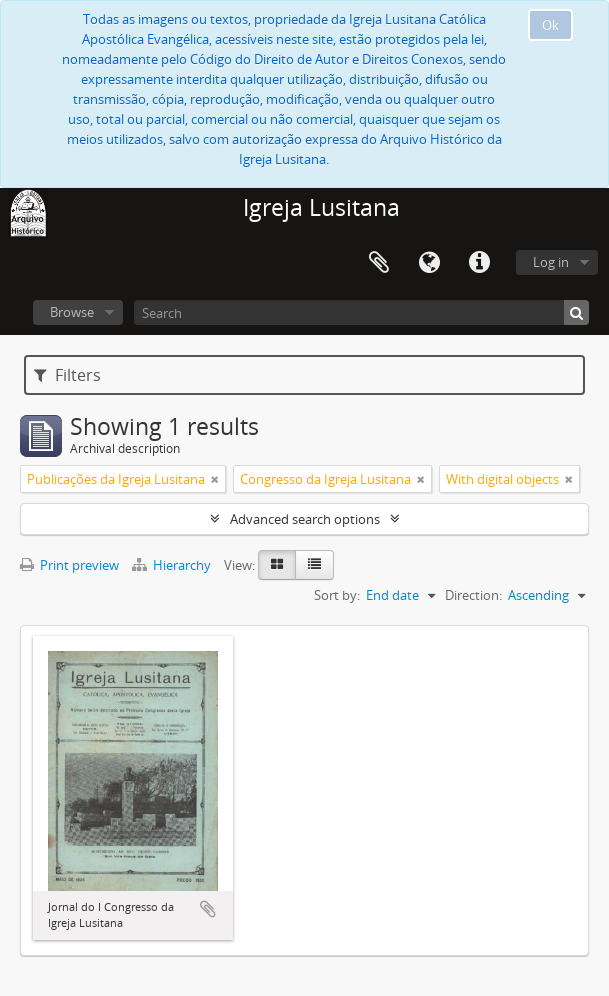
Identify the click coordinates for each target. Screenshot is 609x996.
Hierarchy (173, 565)
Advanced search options (305, 519)
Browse (72, 312)
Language (429, 263)
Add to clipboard (208, 909)
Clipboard (379, 263)
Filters (67, 375)
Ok (550, 25)
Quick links (479, 263)
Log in (551, 262)
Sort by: (337, 595)
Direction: (473, 595)
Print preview (69, 565)
